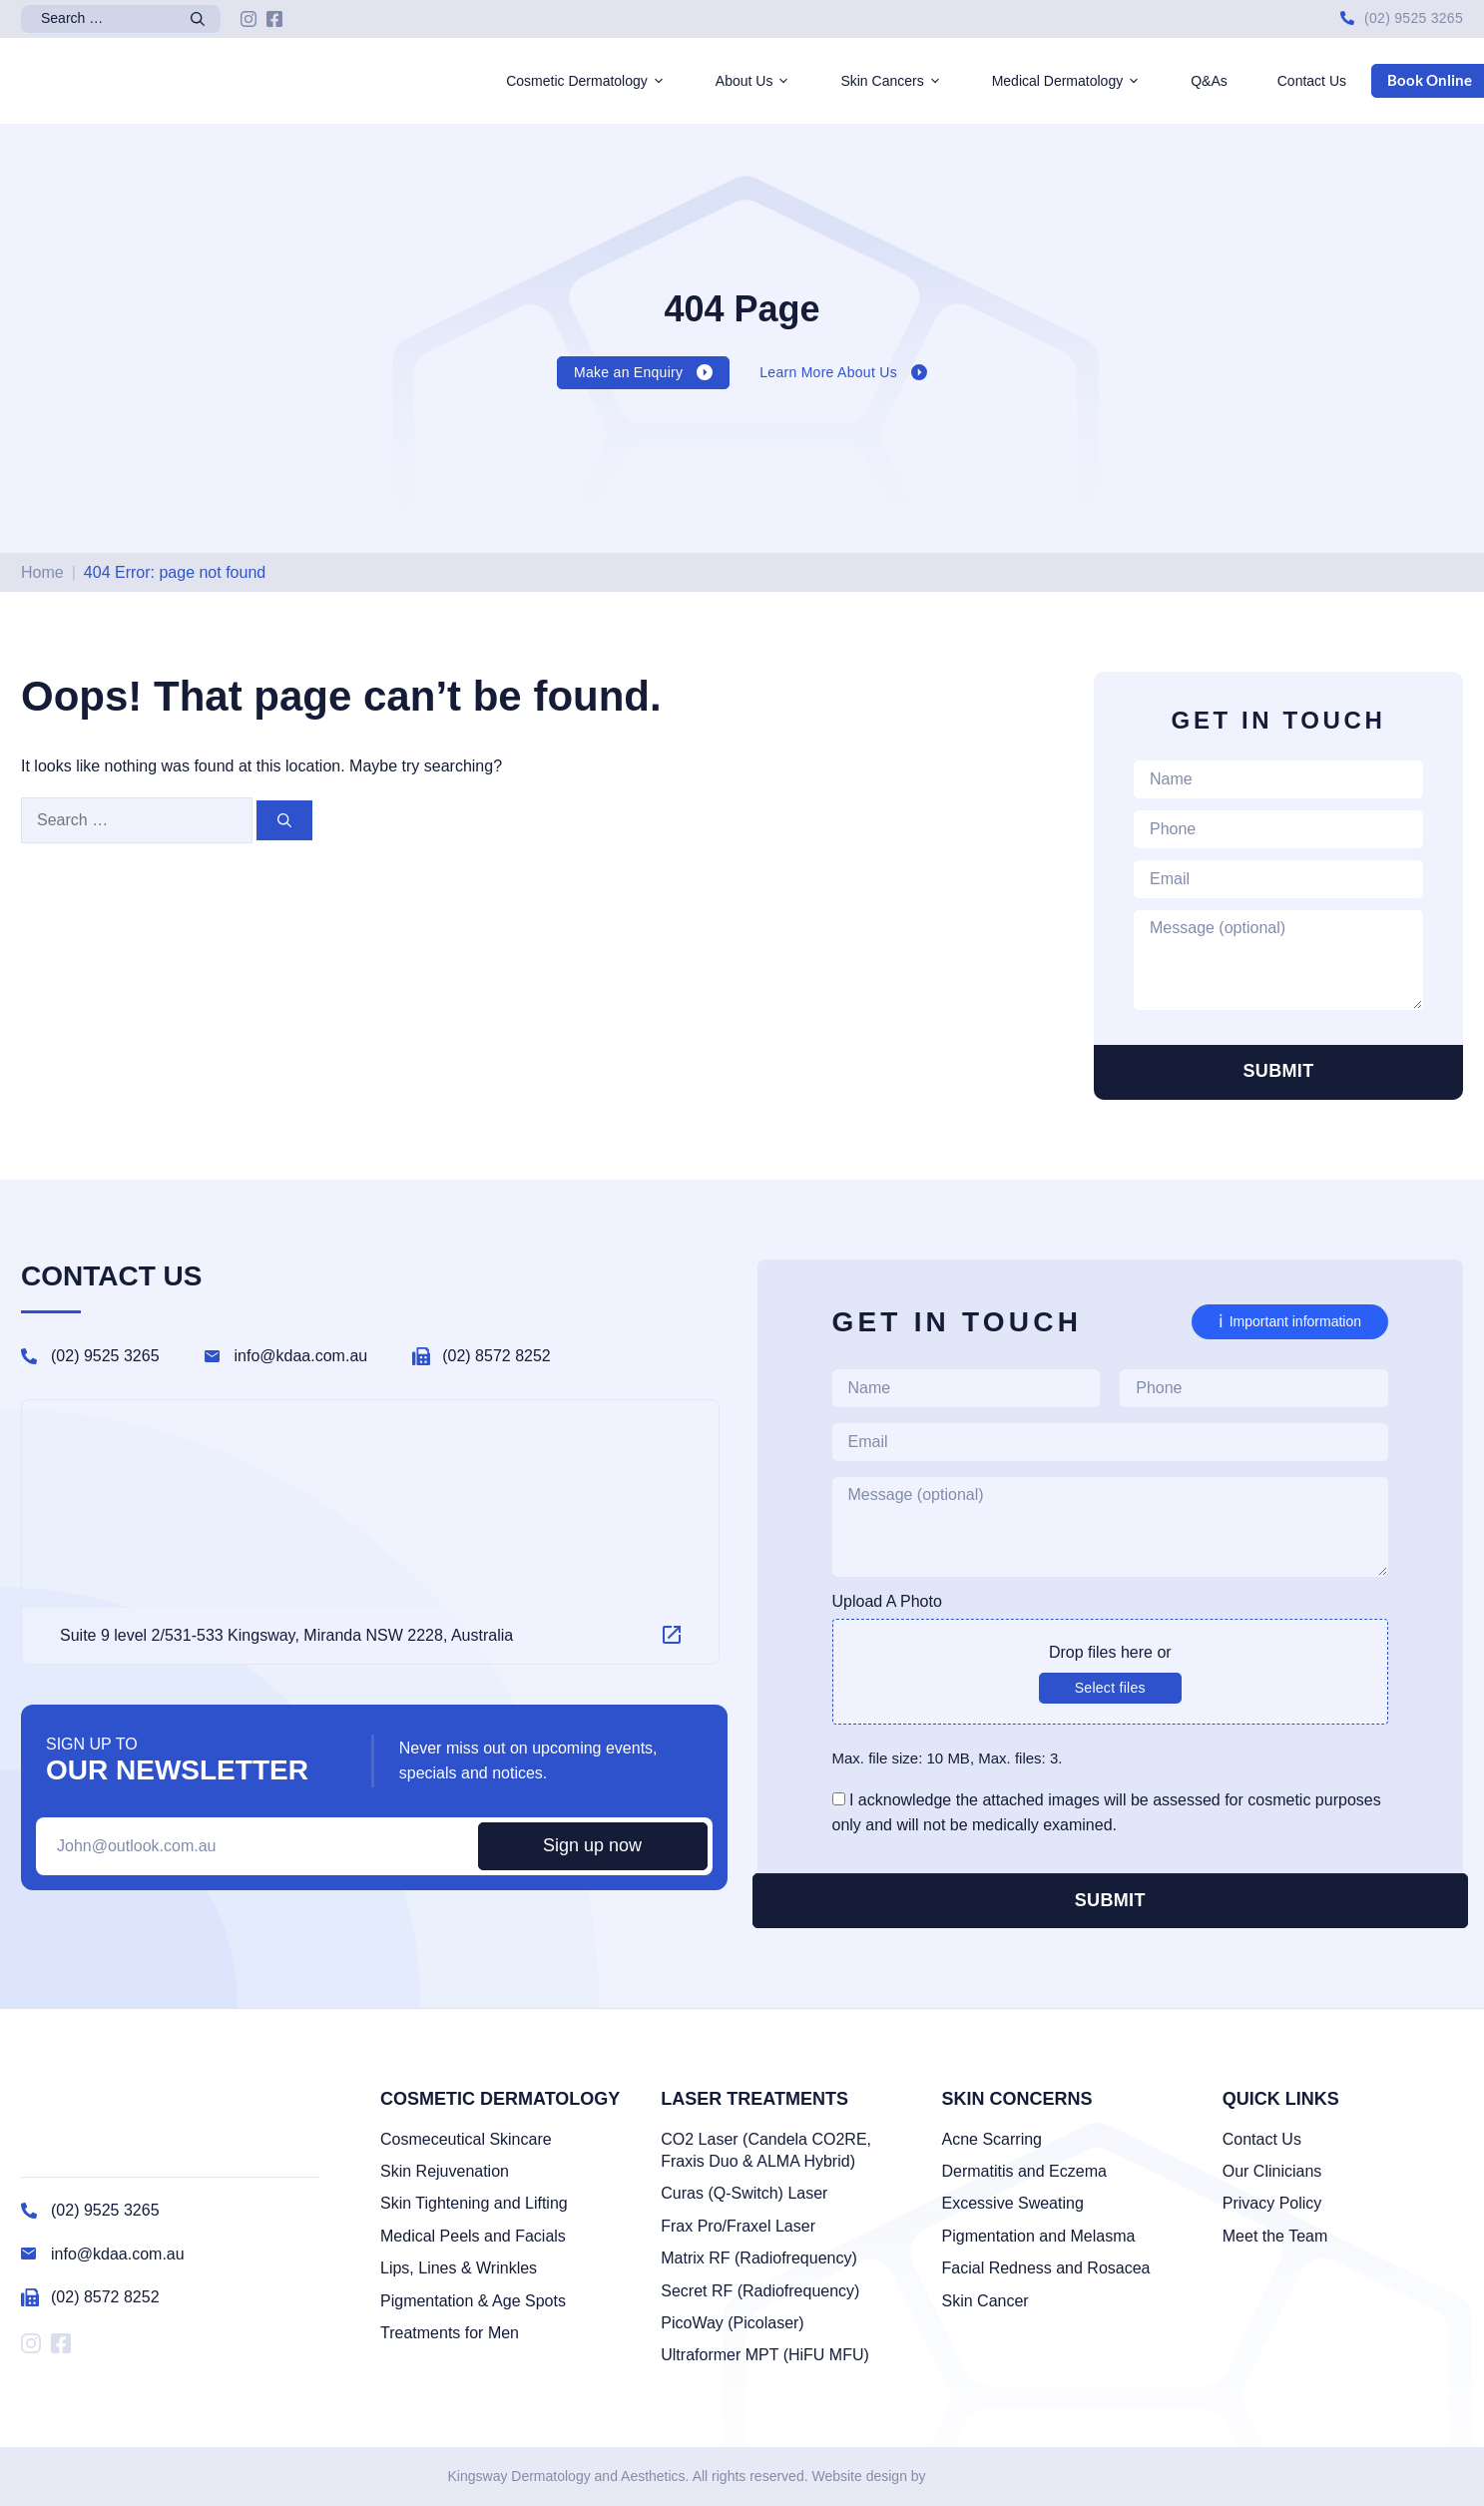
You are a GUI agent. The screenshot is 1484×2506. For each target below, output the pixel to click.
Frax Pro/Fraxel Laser (738, 2226)
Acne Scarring (992, 2139)
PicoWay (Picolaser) (732, 2322)
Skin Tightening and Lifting (474, 2203)
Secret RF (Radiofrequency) (760, 2290)
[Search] (201, 19)
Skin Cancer (985, 2300)
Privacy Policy (1272, 2203)
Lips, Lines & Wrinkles (458, 2267)
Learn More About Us (828, 372)
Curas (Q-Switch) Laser (744, 2193)
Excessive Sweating (1013, 2203)
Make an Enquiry (628, 372)
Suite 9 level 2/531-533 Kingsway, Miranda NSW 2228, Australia (286, 1635)
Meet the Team (1275, 2236)
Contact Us (1311, 81)
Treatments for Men (449, 2332)
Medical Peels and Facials (473, 2236)
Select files (1110, 1688)
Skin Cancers (903, 81)
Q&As (1209, 81)
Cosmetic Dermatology (598, 81)
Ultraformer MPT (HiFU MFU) (765, 2354)
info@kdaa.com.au (301, 1355)
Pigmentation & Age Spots (473, 2300)
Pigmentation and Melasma (1039, 2236)
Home (42, 572)
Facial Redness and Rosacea (1046, 2267)
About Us (766, 81)
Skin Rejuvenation (444, 2171)
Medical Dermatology (1079, 81)
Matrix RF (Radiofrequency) (759, 2258)
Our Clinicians (1272, 2171)
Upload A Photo (887, 1601)
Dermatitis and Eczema (1024, 2171)
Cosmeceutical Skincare (466, 2139)
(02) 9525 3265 (1413, 18)
